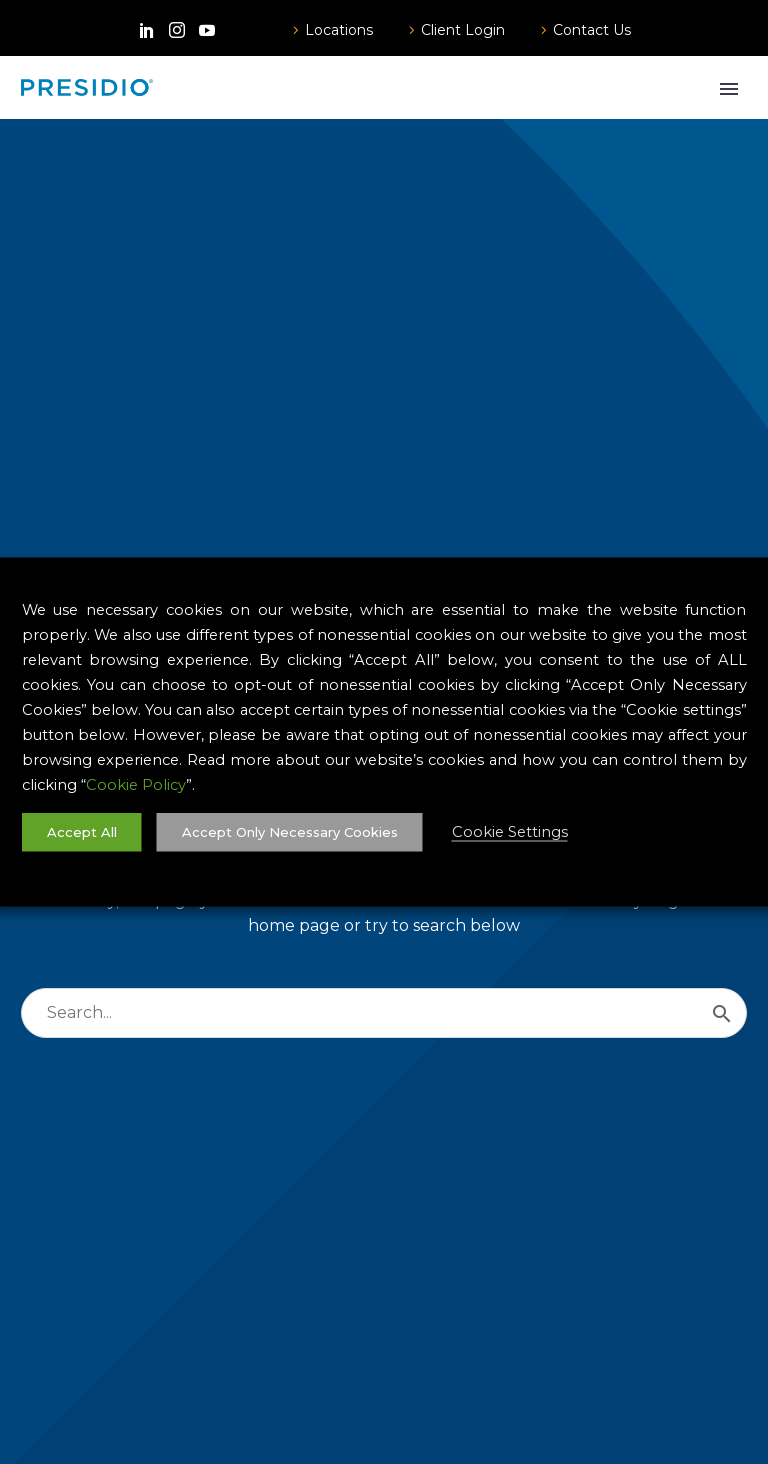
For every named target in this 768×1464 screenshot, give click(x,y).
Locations (339, 30)
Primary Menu (729, 89)
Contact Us (592, 30)
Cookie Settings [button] (510, 832)
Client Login (463, 30)
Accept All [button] (82, 832)
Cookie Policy (136, 785)
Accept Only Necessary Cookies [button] (290, 832)
